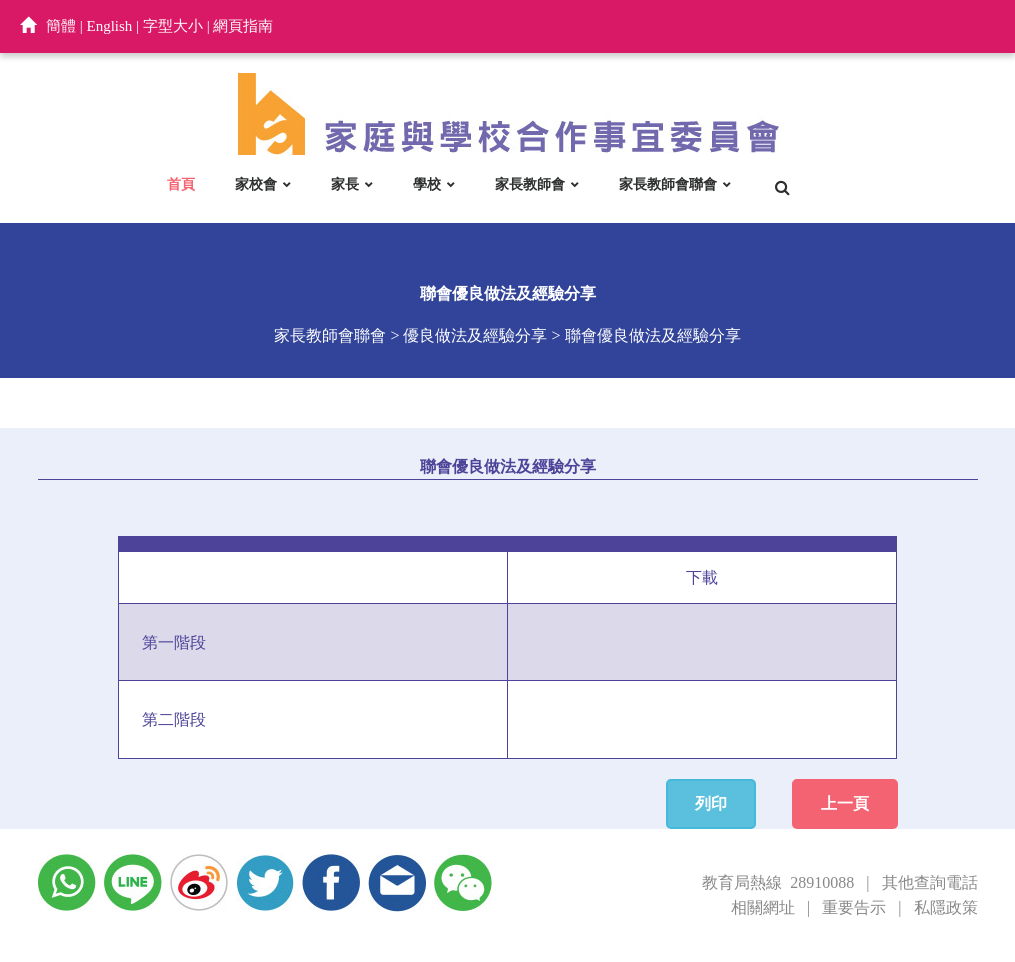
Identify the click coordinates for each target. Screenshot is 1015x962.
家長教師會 (530, 184)
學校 (427, 184)
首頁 (181, 184)
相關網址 (763, 907)
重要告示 (854, 907)
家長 (345, 184)
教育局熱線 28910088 (778, 882)
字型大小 (173, 26)
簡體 (61, 26)
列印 (711, 803)
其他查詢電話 (930, 882)
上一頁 (845, 803)
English (110, 26)
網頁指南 (243, 26)
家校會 (256, 184)
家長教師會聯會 (668, 184)
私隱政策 (946, 907)
